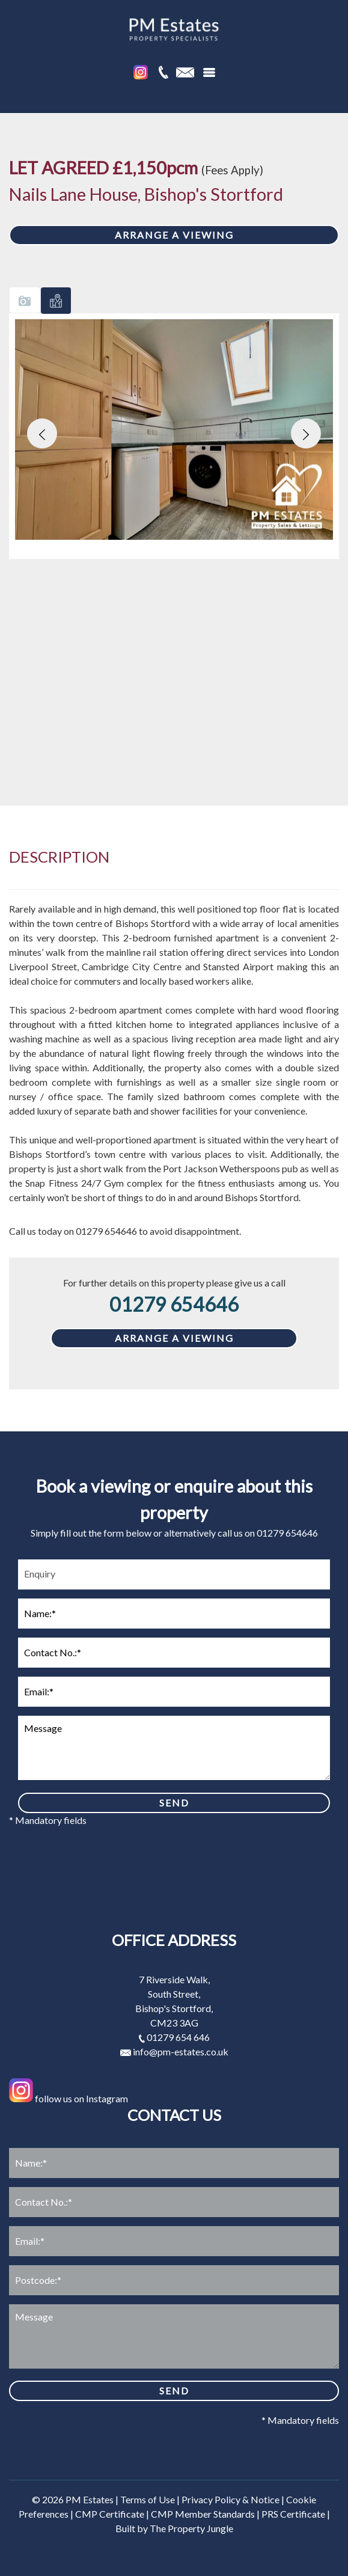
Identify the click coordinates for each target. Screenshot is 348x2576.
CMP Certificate (109, 2513)
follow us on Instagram (68, 2098)
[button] (42, 433)
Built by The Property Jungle (174, 2528)
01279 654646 (174, 1304)
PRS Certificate (293, 2513)
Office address (174, 1940)
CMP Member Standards (203, 2513)
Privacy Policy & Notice (230, 2499)
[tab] (25, 300)
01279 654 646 (174, 2037)
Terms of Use (147, 2499)
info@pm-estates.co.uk (174, 2051)
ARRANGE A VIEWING (174, 234)
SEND (174, 1802)
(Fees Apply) (232, 170)
